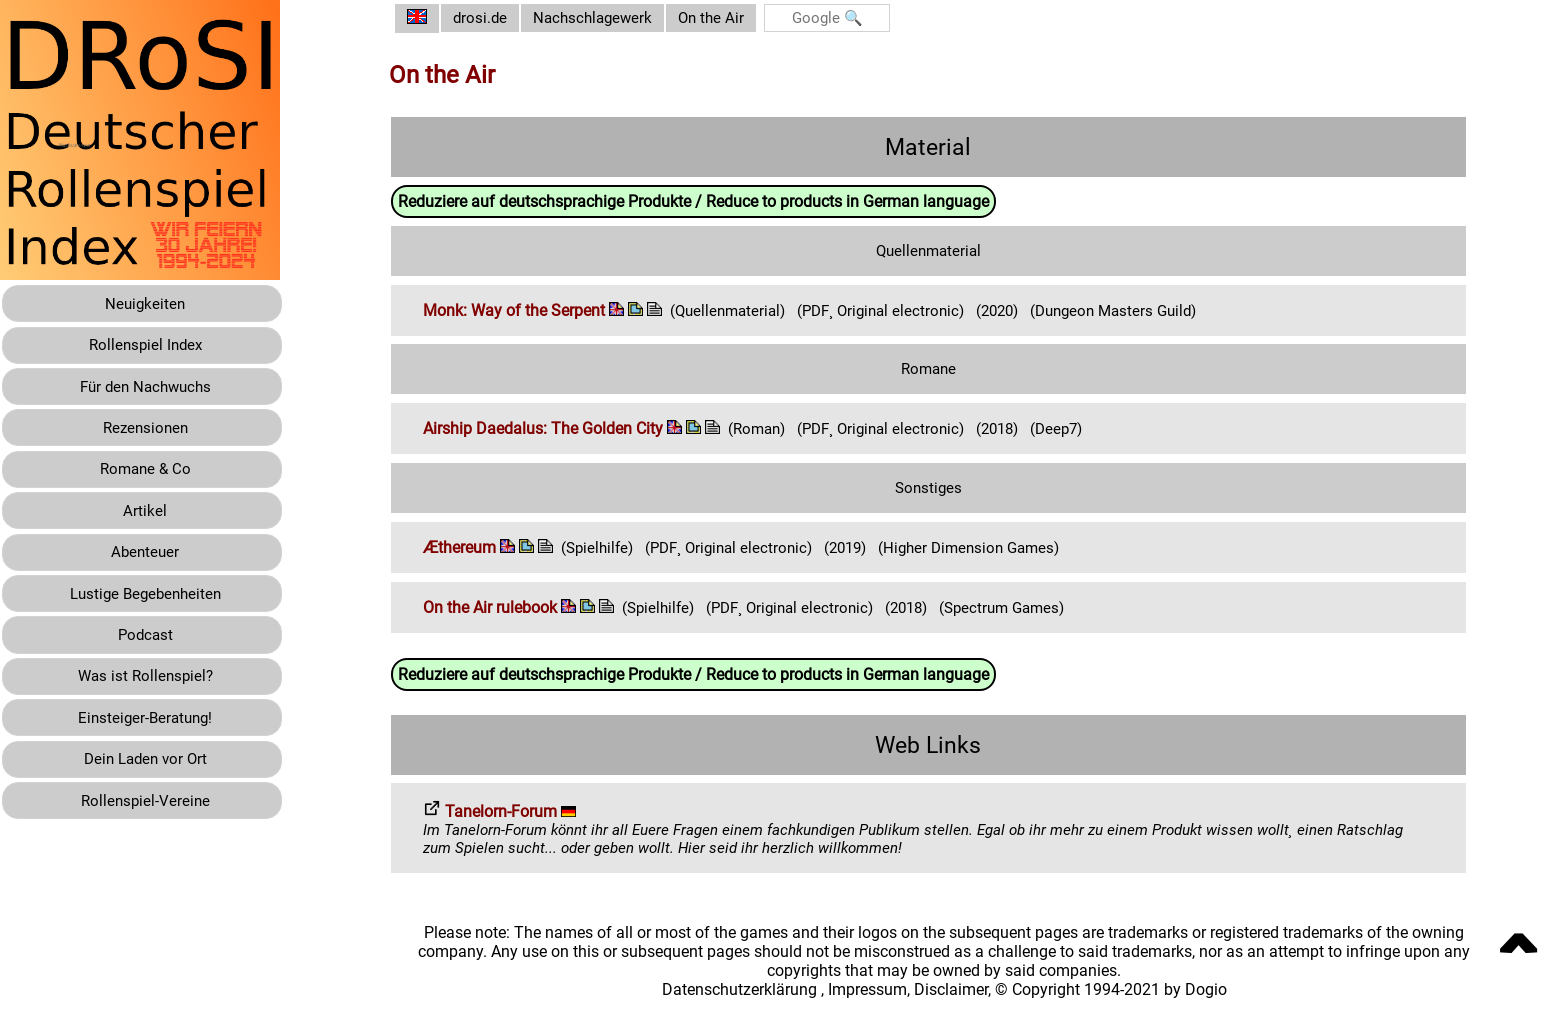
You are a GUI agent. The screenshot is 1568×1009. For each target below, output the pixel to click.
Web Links (936, 743)
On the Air (735, 18)
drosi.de (496, 18)
